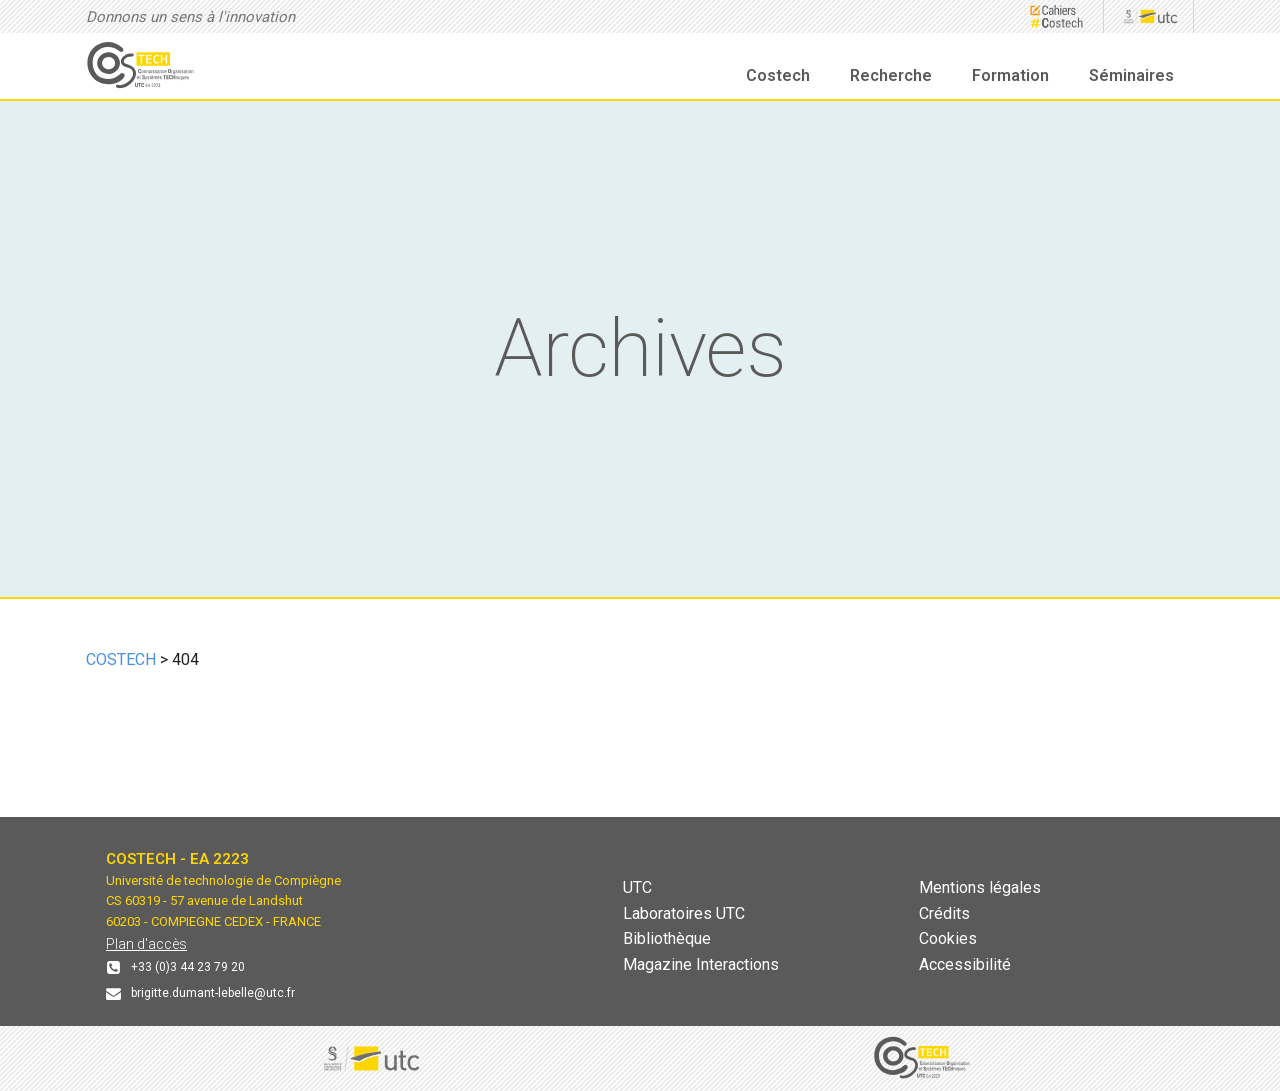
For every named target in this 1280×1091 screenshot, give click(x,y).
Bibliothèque (667, 938)
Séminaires (1131, 75)
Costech (778, 75)
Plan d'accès (146, 944)
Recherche (891, 75)
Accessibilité (965, 964)
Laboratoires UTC (684, 913)
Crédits (944, 913)
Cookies (948, 938)
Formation (1010, 75)
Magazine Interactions (701, 964)
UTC (637, 887)
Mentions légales (980, 887)
